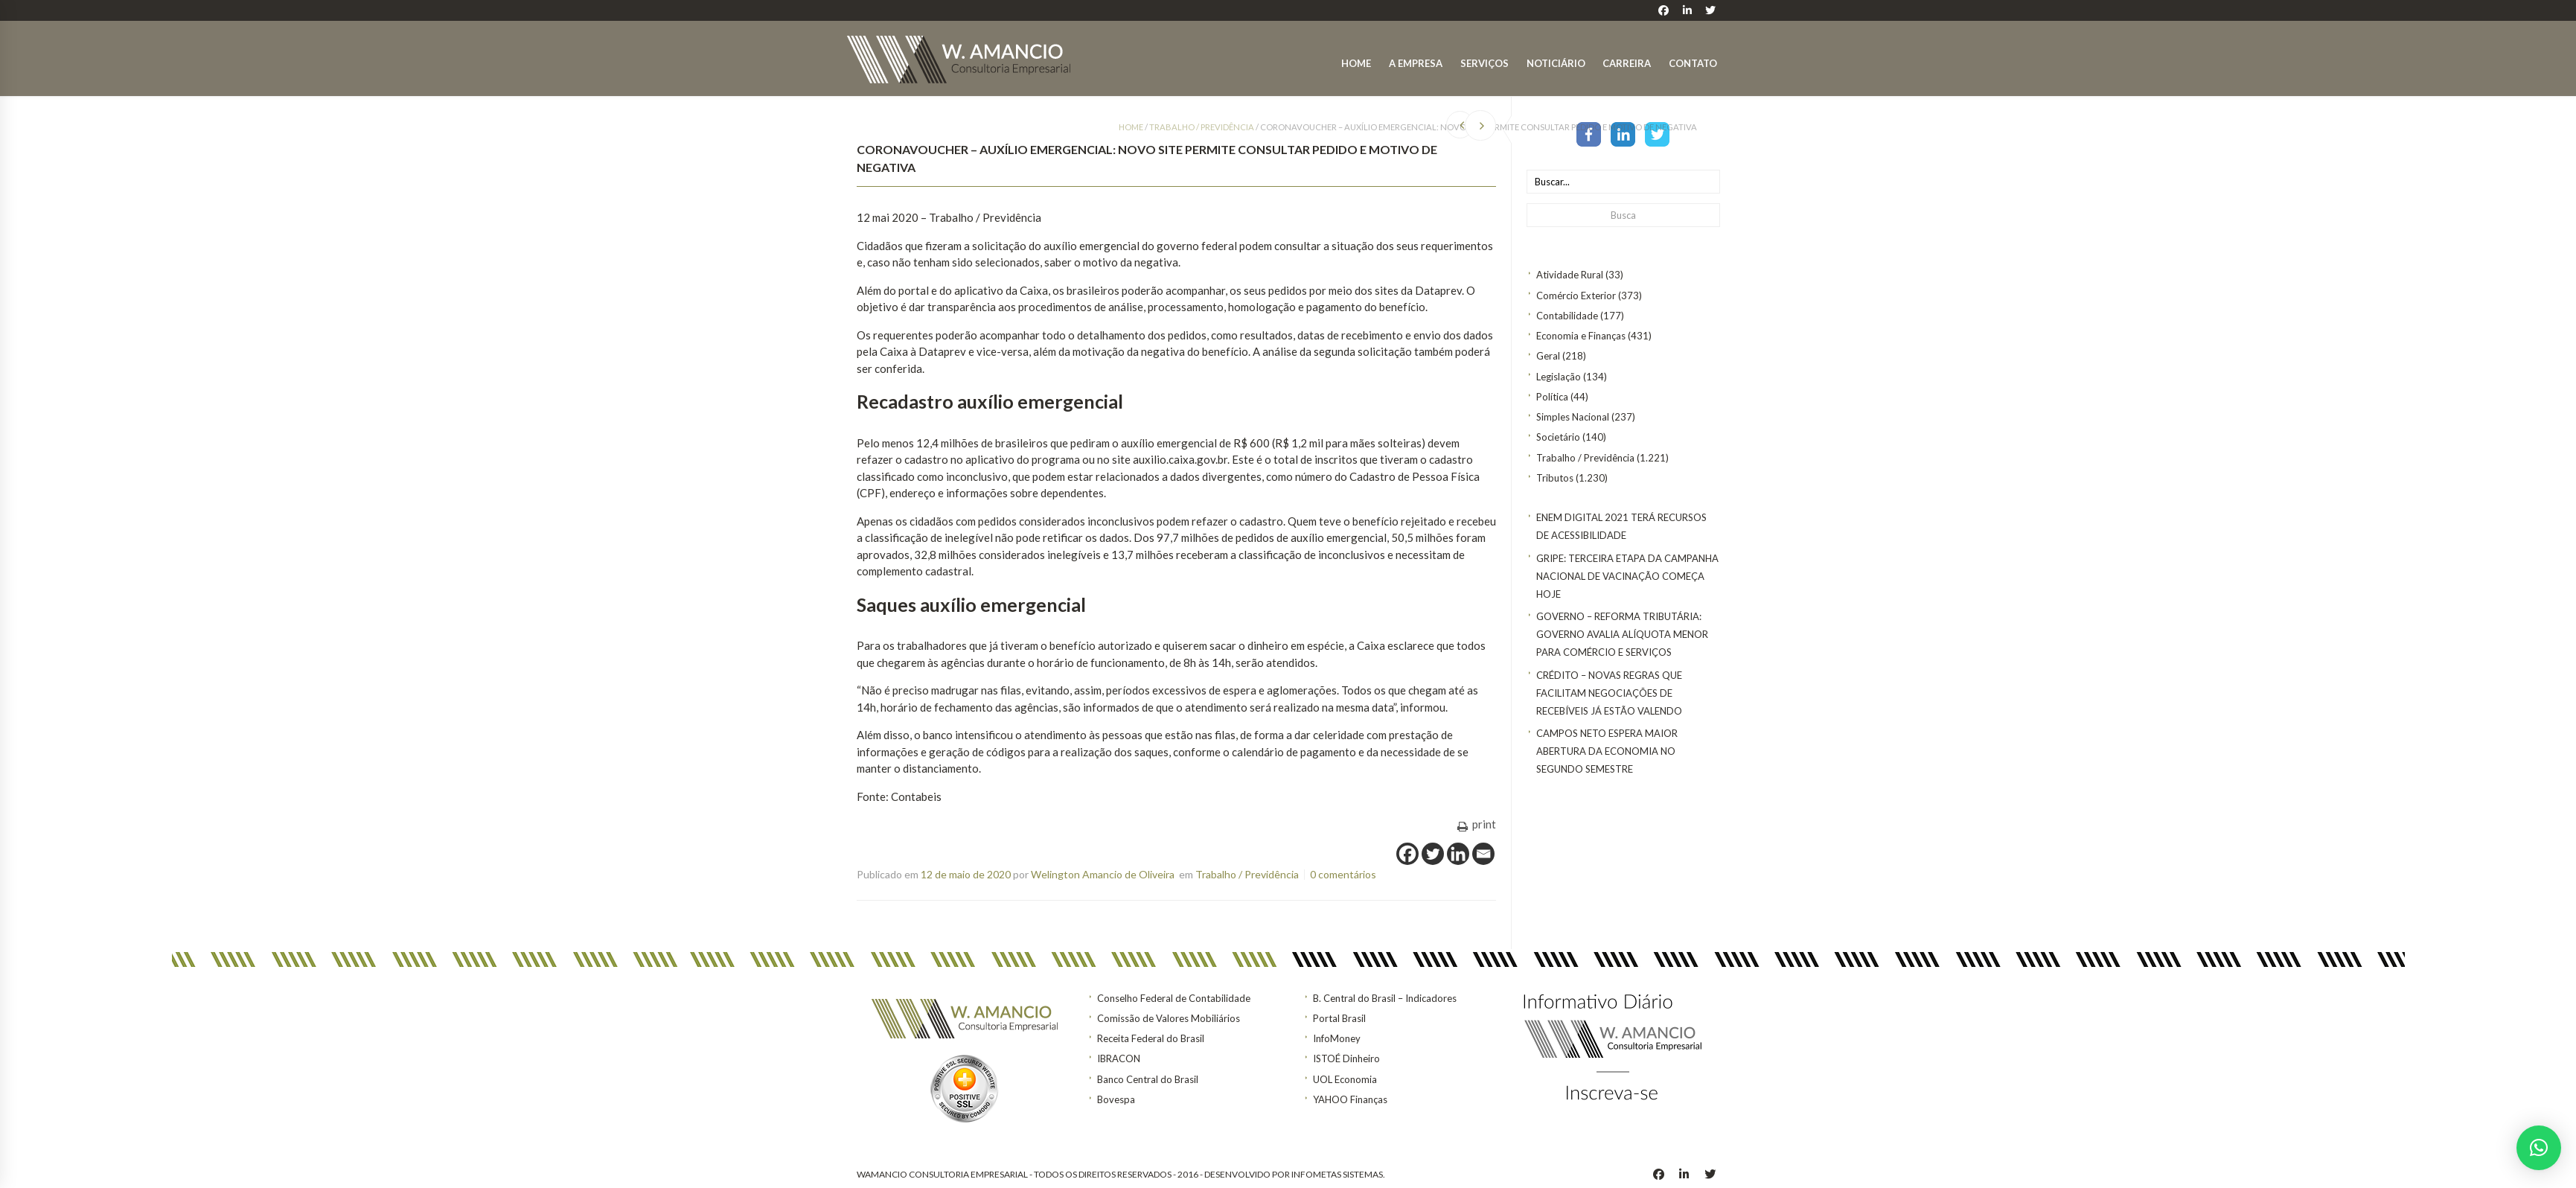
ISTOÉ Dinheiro (1346, 1058)
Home (1356, 63)
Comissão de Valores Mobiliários (1168, 1018)
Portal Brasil (1339, 1018)
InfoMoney (1337, 1038)
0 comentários (1343, 874)
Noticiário (1556, 63)
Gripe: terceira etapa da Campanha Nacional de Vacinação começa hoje (1627, 576)
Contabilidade (1567, 316)
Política (1552, 397)
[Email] (1483, 854)
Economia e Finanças (1581, 336)
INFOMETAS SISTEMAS (1337, 1174)
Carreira (1626, 63)
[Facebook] (1407, 854)
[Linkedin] (1458, 854)
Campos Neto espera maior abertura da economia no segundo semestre (1607, 751)
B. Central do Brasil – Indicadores (1385, 998)
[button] (2538, 1147)
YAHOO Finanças (1350, 1099)
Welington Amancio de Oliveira (1102, 874)
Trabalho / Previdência (1585, 458)
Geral (1548, 356)
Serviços (1484, 63)
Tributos (1554, 478)
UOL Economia (1345, 1079)
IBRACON (1118, 1058)
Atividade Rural (1569, 275)
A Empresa (1415, 63)
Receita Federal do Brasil (1150, 1038)
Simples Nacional (1572, 417)
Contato (1693, 63)
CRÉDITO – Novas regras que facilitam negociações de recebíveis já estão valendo (1609, 693)
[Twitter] (1433, 854)
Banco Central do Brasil (1147, 1079)
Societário (1558, 437)
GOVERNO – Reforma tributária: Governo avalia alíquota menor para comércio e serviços (1622, 634)
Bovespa (1116, 1099)
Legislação (1558, 377)
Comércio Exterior (1576, 295)
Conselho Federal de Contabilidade (1173, 998)
